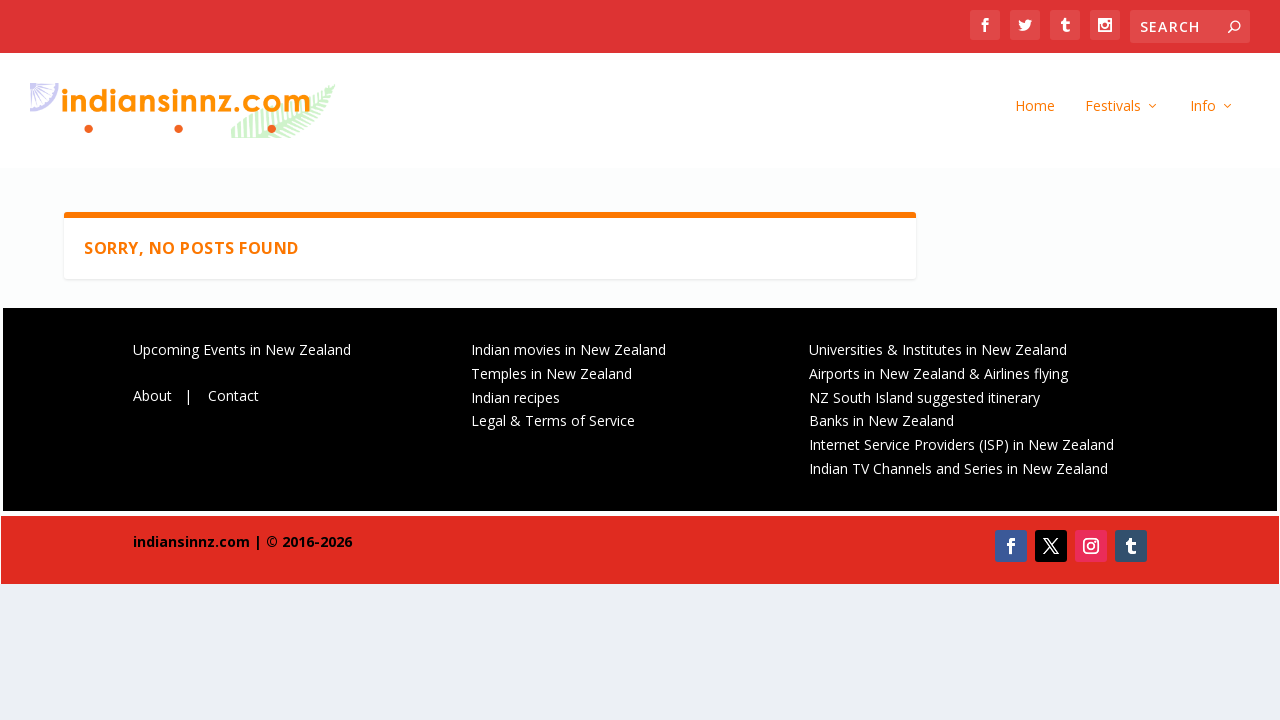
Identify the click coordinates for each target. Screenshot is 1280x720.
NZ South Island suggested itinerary (924, 402)
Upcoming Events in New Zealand (242, 354)
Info (1203, 115)
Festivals (1113, 115)
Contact (233, 400)
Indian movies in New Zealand (568, 354)
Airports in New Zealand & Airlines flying (940, 378)
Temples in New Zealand (551, 378)
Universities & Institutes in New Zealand (938, 354)
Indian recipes (515, 402)
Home (1035, 115)
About (152, 400)
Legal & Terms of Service (553, 426)
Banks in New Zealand (881, 426)
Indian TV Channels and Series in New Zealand (958, 473)
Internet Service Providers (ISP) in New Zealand (961, 449)
